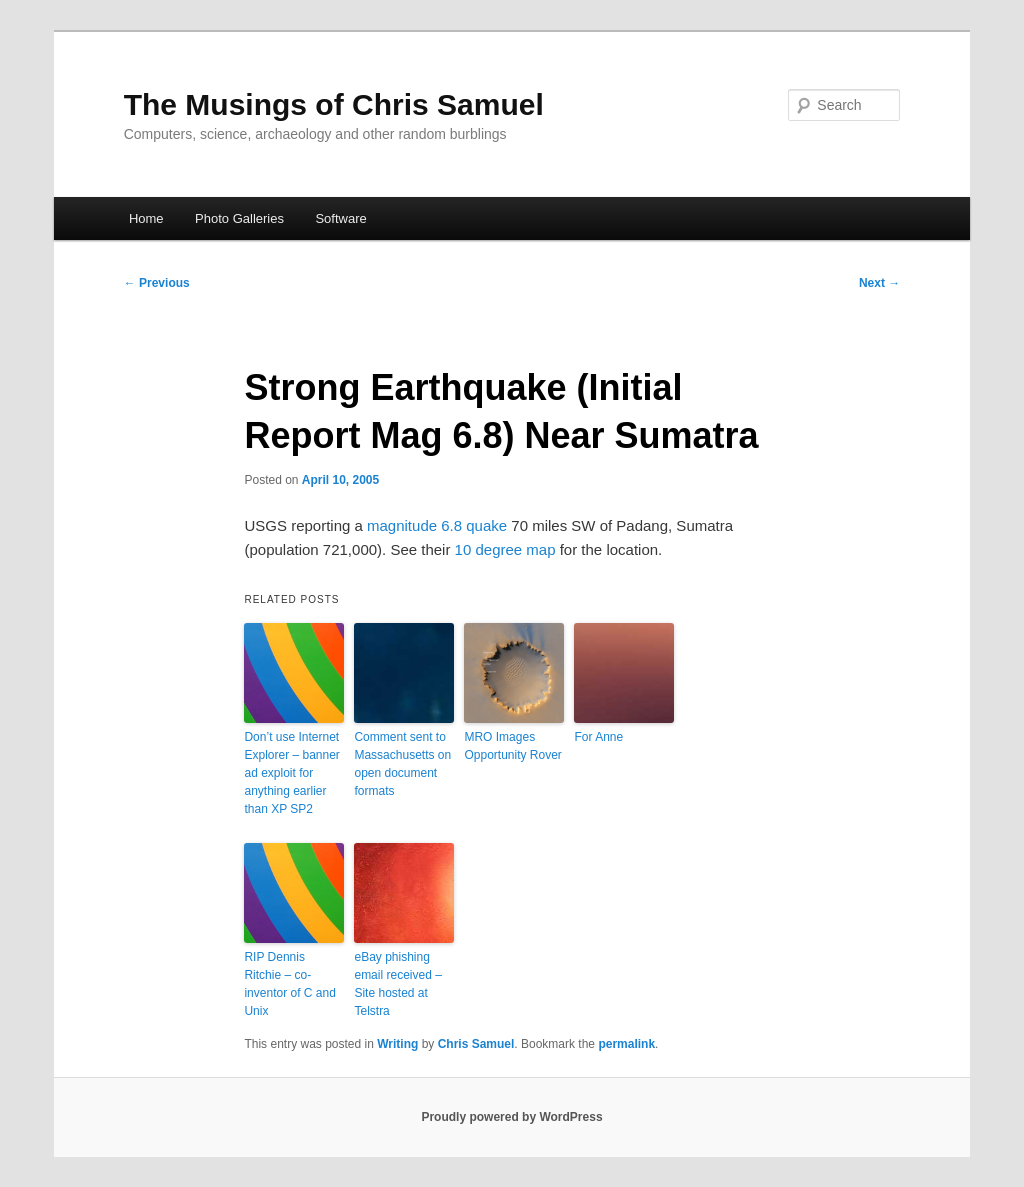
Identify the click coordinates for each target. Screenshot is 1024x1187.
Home (146, 218)
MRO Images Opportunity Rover (512, 746)
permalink (626, 1044)
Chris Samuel (476, 1044)
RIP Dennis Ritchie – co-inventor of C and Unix (289, 984)
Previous (157, 283)
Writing (397, 1044)
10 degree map (505, 549)
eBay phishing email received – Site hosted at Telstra (397, 984)
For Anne (598, 737)
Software (340, 218)
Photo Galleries (239, 218)
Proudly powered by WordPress (511, 1117)
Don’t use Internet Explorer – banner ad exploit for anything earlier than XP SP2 (291, 773)
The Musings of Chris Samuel (334, 104)
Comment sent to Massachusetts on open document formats (402, 764)
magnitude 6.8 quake (437, 525)
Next (879, 283)
